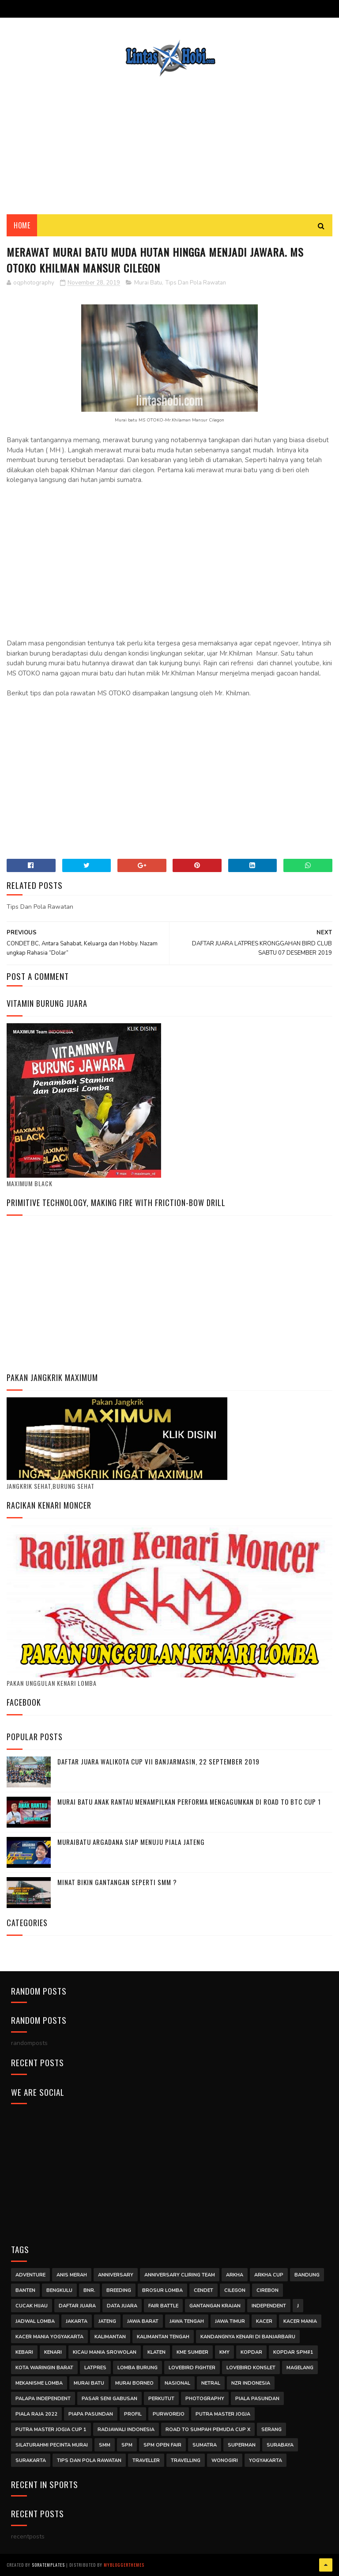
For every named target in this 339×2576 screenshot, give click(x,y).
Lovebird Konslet (250, 2367)
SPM (126, 2445)
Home (22, 225)
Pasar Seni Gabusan (109, 2398)
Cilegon (234, 2290)
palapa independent (43, 2398)
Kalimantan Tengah (163, 2336)
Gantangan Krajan (215, 2306)
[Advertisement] (169, 139)
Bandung (307, 2275)
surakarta (30, 2460)
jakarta (76, 2321)
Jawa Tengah (187, 2321)
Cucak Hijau (31, 2306)
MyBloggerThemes (124, 2564)
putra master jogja (223, 2414)
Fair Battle (163, 2306)
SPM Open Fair (162, 2445)
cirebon (267, 2290)
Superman (242, 2445)
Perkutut (161, 2398)
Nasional (177, 2383)
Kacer (264, 2321)
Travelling (185, 2460)
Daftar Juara (77, 2306)
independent (269, 2306)
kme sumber (192, 2352)
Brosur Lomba (162, 2290)
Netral (210, 2383)
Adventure (30, 2275)
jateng (107, 2321)
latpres (95, 2367)
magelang (299, 2367)
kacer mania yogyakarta (49, 2336)
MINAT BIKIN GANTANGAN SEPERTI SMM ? (117, 1882)
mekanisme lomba (39, 2383)
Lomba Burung (137, 2367)
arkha (234, 2275)
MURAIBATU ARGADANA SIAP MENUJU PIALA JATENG (131, 1842)
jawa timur (230, 2321)
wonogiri (224, 2460)
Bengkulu (59, 2290)
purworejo (169, 2414)
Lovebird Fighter (192, 2367)
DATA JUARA (122, 2306)
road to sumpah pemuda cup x (208, 2429)
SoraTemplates (48, 2564)
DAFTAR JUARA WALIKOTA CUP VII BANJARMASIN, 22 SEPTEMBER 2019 (158, 1761)
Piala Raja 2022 (36, 2414)
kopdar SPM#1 (293, 2352)
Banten (25, 2290)
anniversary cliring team (179, 2275)
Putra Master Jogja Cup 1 (51, 2429)
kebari (24, 2352)
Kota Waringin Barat (44, 2367)
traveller (146, 2460)
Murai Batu (148, 283)
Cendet (203, 2290)
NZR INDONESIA (250, 2383)
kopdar (251, 2352)
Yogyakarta (265, 2460)
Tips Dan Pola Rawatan (196, 283)
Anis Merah (71, 2275)
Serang (271, 2429)
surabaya (280, 2445)
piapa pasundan (90, 2414)
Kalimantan (110, 2336)
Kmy (224, 2352)
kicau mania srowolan (104, 2352)
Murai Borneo (134, 2383)
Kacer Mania (300, 2321)
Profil (133, 2414)
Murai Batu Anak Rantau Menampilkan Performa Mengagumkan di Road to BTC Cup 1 (189, 1801)
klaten (156, 2352)
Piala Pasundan (257, 2398)
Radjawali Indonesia (126, 2429)
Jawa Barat (142, 2321)
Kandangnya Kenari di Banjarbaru (247, 2336)
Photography (204, 2398)
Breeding (118, 2290)
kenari (53, 2352)
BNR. (89, 2290)
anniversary (115, 2275)
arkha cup (268, 2275)
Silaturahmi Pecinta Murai (51, 2445)
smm (104, 2445)
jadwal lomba (35, 2321)
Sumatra (204, 2445)
